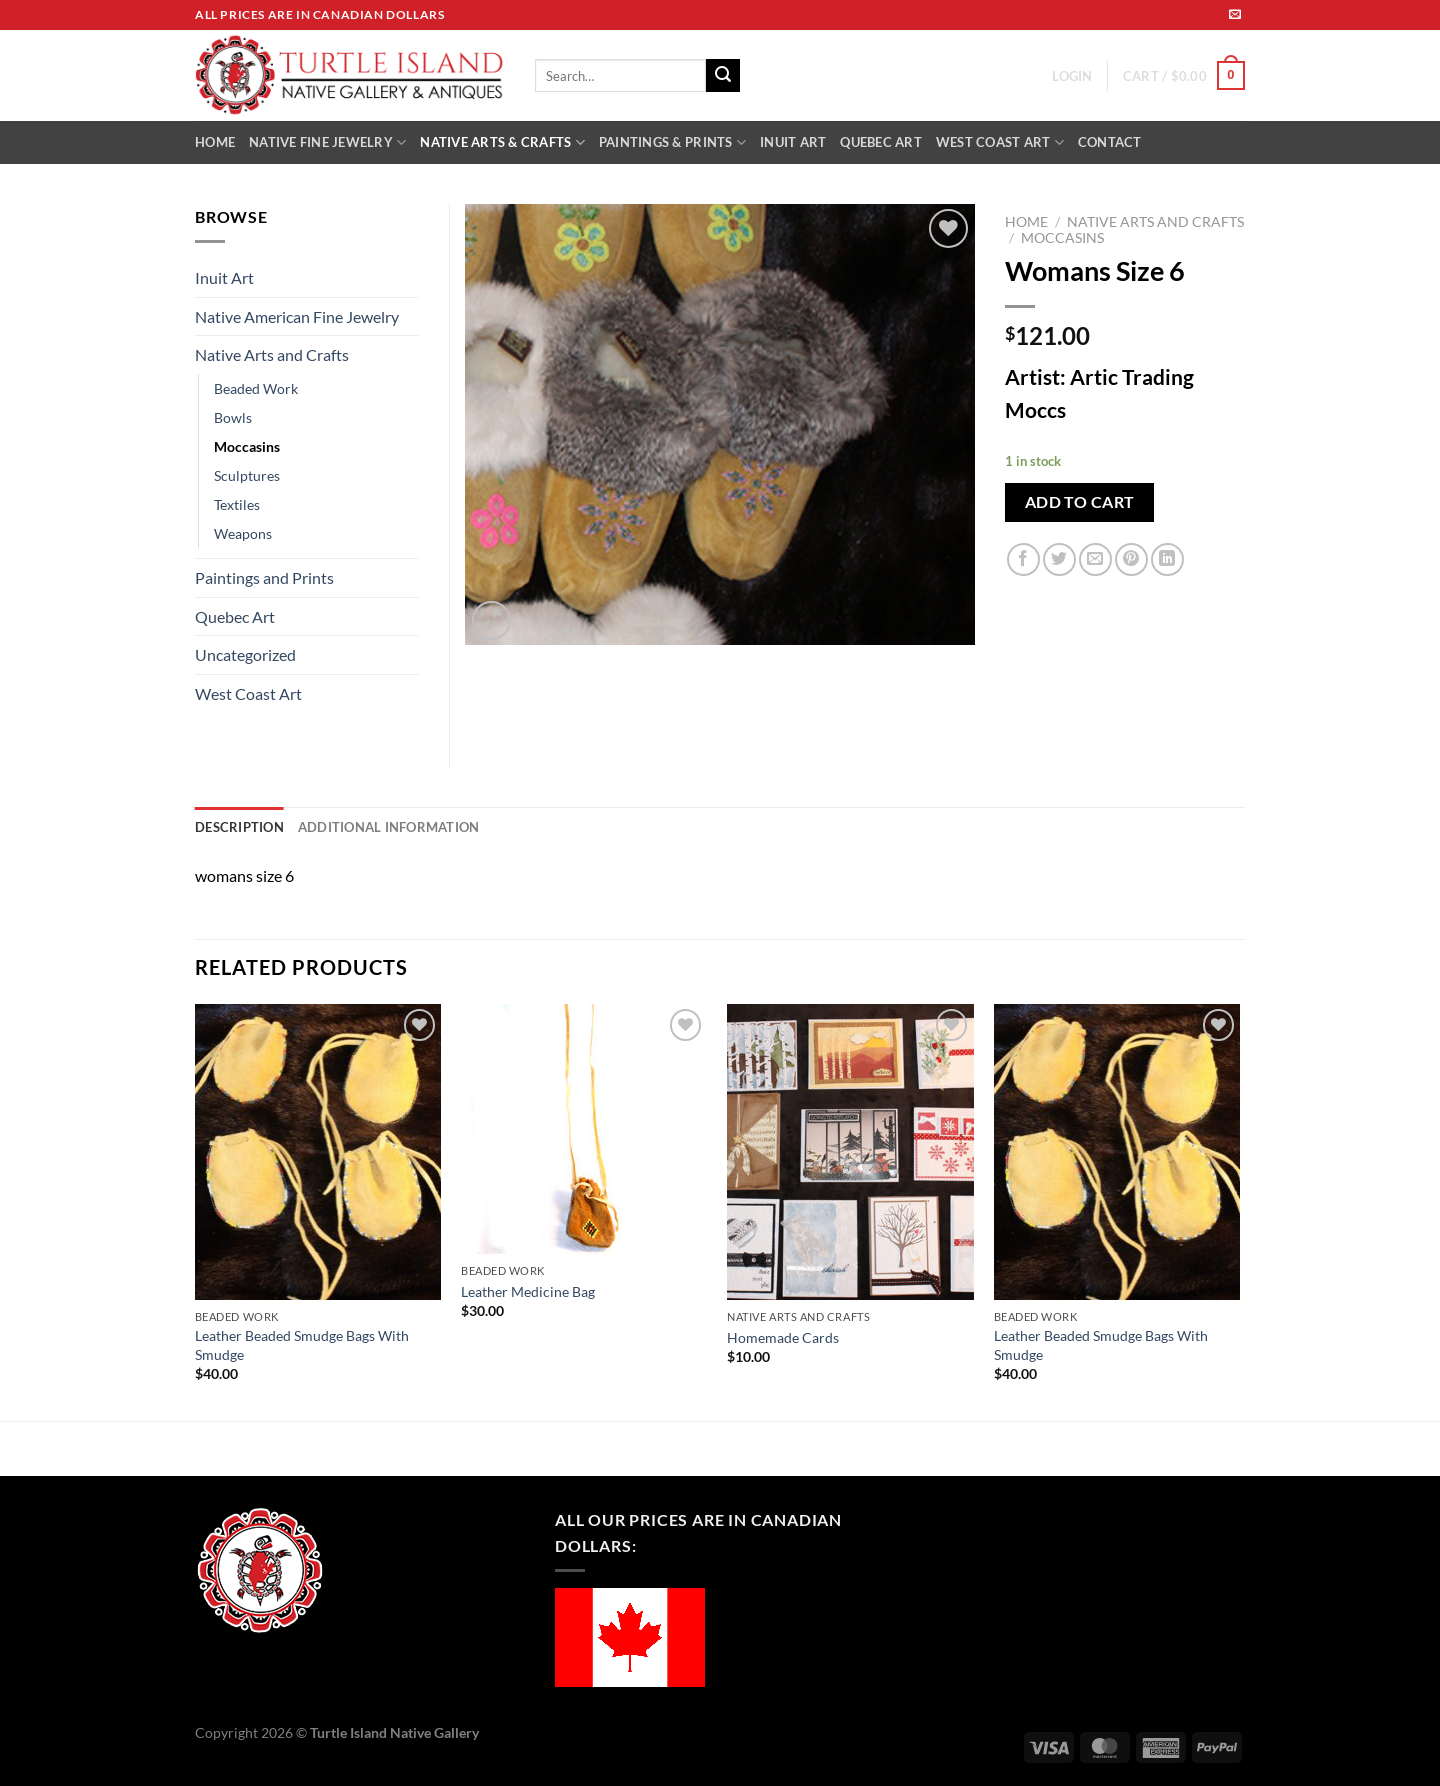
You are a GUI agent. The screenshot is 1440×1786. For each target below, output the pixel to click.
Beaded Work (256, 388)
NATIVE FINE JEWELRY (327, 142)
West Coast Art (248, 693)
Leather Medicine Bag (528, 1291)
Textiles (237, 504)
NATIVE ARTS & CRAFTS (502, 142)
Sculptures (247, 475)
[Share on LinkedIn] (1167, 559)
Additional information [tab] (389, 827)
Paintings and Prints (264, 577)
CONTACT (1110, 142)
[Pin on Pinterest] (1131, 559)
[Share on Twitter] (1059, 559)
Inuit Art (224, 277)
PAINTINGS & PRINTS (672, 142)
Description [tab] (239, 827)
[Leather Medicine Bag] (584, 1129)
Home (1026, 222)
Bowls (233, 417)
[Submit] (723, 76)
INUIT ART (793, 142)
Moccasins (1062, 238)
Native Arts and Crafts (1155, 222)
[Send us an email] (1235, 15)
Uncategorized (245, 654)
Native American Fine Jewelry (297, 316)
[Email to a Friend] (1095, 559)
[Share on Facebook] (1023, 559)
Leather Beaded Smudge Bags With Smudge (302, 1345)
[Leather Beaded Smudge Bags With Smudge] (318, 1152)
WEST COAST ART (1000, 142)
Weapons (243, 533)
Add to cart (1080, 502)
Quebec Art (235, 616)
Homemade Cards (783, 1337)
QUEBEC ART (881, 142)
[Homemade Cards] (850, 1152)
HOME (215, 142)
